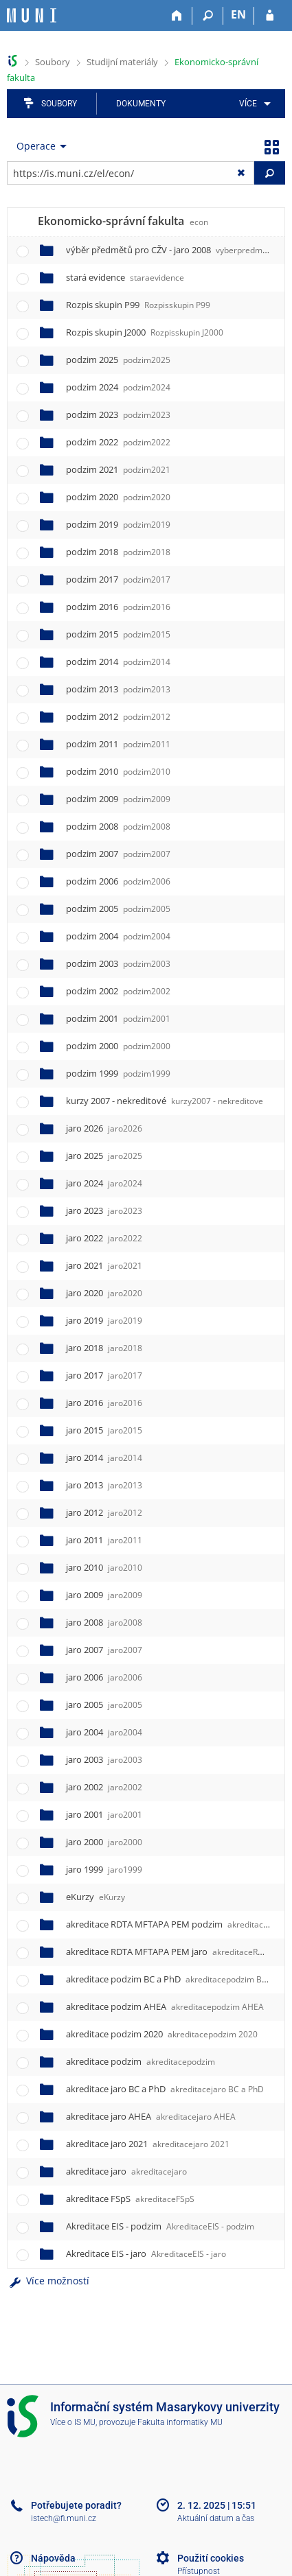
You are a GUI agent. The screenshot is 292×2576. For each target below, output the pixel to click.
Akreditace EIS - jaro (146, 2253)
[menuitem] (252, 103)
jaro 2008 (104, 1622)
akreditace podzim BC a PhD (179, 1979)
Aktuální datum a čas (215, 2518)
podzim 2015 (118, 634)
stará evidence (125, 277)
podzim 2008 (118, 826)
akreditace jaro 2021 (147, 2144)
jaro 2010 (104, 1567)
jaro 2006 (104, 1677)
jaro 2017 (104, 1375)
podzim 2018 (118, 552)
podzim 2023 (118, 414)
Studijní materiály (122, 62)
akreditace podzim (140, 2061)
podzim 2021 (118, 469)
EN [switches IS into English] (238, 14)
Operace (36, 145)
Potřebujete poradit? (76, 2505)
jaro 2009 (104, 1595)
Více (248, 103)
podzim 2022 (118, 442)
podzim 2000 (118, 1046)
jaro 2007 (104, 1649)
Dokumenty (141, 103)
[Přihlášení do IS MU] (269, 16)
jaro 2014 (104, 1457)
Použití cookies (210, 2558)
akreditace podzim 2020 (162, 2034)
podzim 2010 (118, 771)
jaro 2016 (104, 1402)
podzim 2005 (118, 908)
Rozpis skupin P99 (138, 304)
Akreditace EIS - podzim (160, 2226)
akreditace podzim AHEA (165, 2006)
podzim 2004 (118, 936)
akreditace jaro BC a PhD (165, 2089)
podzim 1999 (118, 1073)
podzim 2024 (118, 387)
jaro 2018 (104, 1348)
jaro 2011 (104, 1540)
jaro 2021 (104, 1265)
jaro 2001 (104, 1814)
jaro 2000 (104, 1842)
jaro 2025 (104, 1155)
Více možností (48, 2280)
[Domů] (176, 16)
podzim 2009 (118, 799)
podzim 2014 (118, 661)
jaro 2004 (104, 1732)
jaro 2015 (104, 1430)
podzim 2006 (118, 881)
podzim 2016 (118, 606)
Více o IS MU (73, 2422)
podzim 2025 (118, 359)
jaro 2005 (104, 1704)
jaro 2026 (104, 1128)
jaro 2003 (104, 1759)
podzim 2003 (118, 963)
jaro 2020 (104, 1293)
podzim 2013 (118, 689)
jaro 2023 (104, 1210)
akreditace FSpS (130, 2198)
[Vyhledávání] (207, 16)
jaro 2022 (104, 1238)
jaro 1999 (104, 1869)
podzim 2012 (118, 716)
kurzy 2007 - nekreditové (164, 1100)
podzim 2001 (118, 1018)
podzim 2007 (118, 853)
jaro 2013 (104, 1485)
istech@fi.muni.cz (63, 2518)
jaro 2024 (104, 1183)
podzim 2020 (118, 497)
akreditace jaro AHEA (151, 2116)
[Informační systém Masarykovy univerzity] (31, 15)
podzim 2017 (118, 579)
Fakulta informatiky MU (180, 2422)
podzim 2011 (118, 744)
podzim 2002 (118, 991)
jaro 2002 (104, 1787)
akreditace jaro (126, 2171)
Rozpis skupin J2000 (144, 332)
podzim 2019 (118, 524)
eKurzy (95, 1896)
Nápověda (53, 2558)
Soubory (52, 62)
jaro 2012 (104, 1512)
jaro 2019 (104, 1320)
